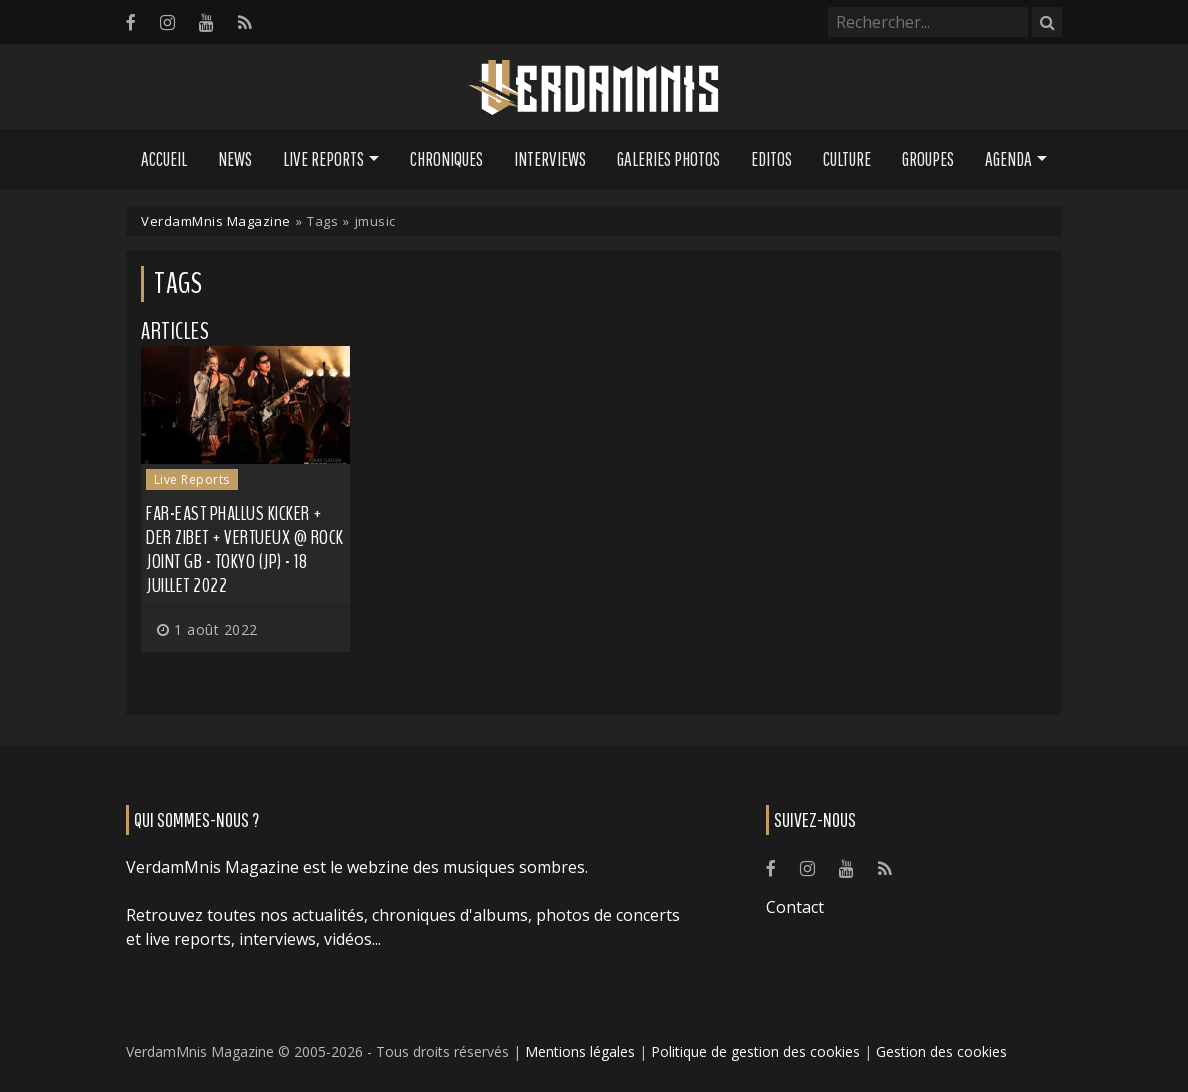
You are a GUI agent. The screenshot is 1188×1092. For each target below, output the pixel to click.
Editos (771, 159)
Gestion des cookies (941, 1051)
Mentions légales (580, 1051)
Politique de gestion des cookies (755, 1051)
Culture (847, 159)
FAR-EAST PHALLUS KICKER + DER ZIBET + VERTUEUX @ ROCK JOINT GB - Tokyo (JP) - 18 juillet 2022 (245, 549)
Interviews (550, 159)
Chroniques (446, 159)
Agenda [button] (1008, 159)
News (235, 159)
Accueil (164, 159)
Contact (795, 907)
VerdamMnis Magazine (216, 221)
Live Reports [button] (323, 159)
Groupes (928, 159)
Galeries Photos (668, 159)
